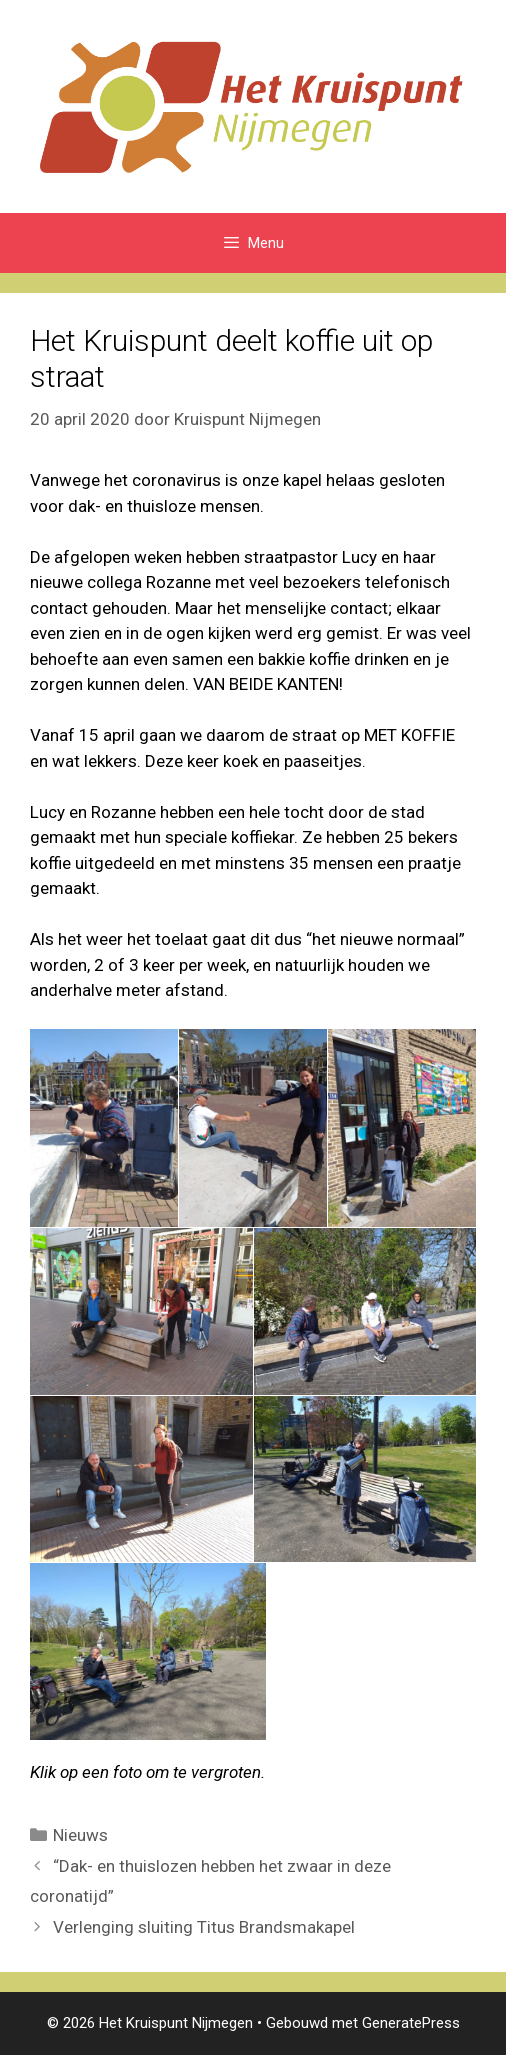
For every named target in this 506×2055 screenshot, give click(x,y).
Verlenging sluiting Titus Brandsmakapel (204, 1927)
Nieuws (80, 1835)
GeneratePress (411, 2023)
